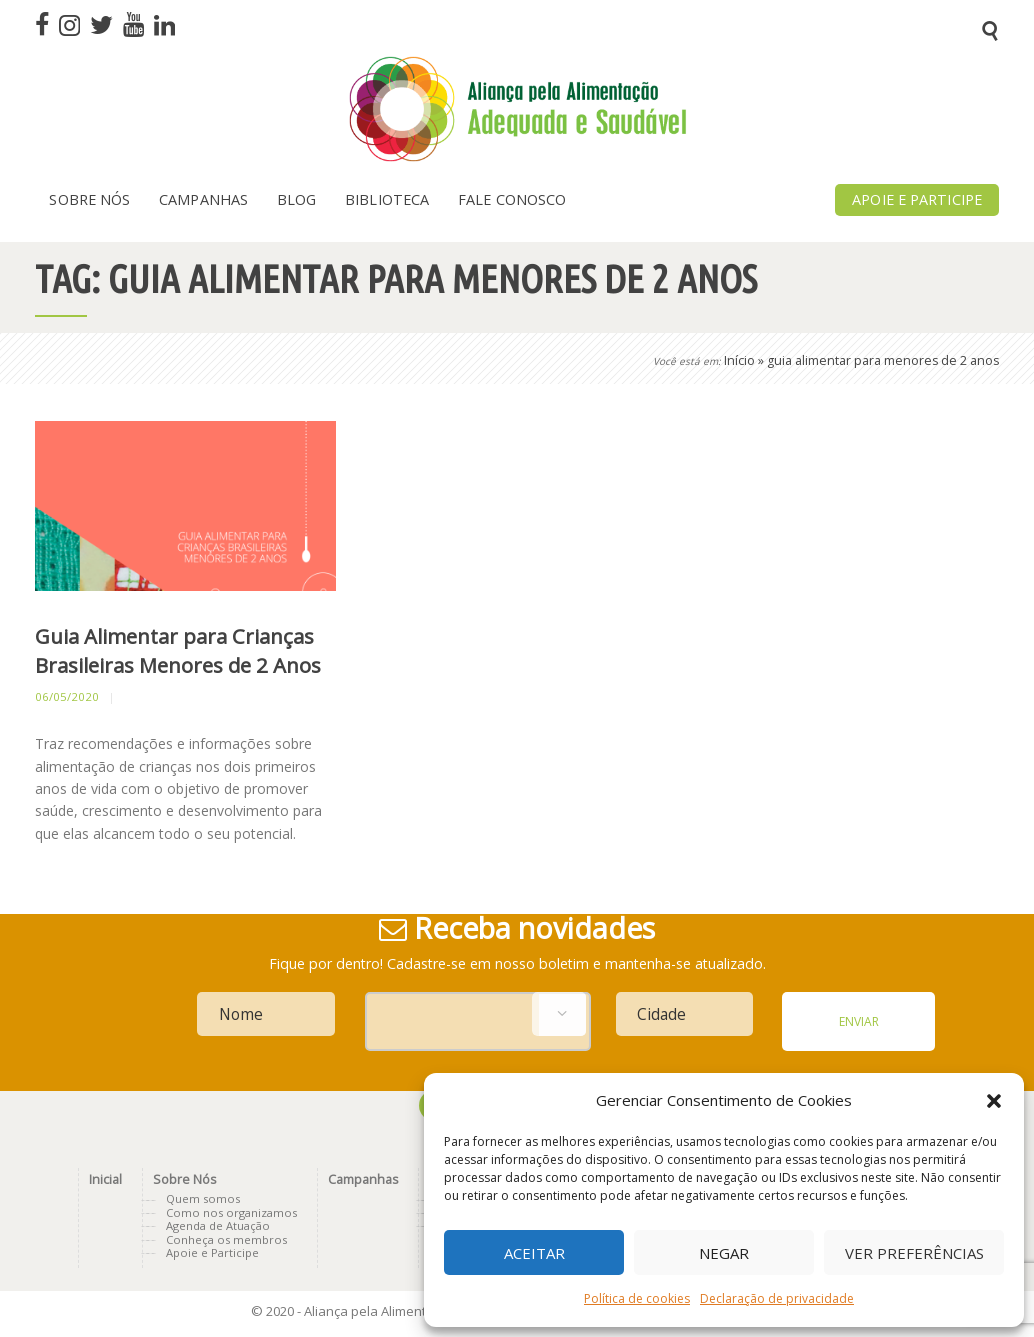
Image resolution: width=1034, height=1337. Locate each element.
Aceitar (534, 1253)
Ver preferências (914, 1253)
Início (739, 360)
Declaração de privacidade (777, 1298)
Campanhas (363, 1179)
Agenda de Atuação (218, 1225)
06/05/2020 (67, 696)
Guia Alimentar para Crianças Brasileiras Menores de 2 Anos (178, 650)
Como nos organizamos (231, 1212)
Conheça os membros (226, 1239)
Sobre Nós (184, 1179)
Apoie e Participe (212, 1252)
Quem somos (203, 1198)
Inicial (105, 1179)
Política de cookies (637, 1298)
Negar (724, 1253)
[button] (994, 1101)
